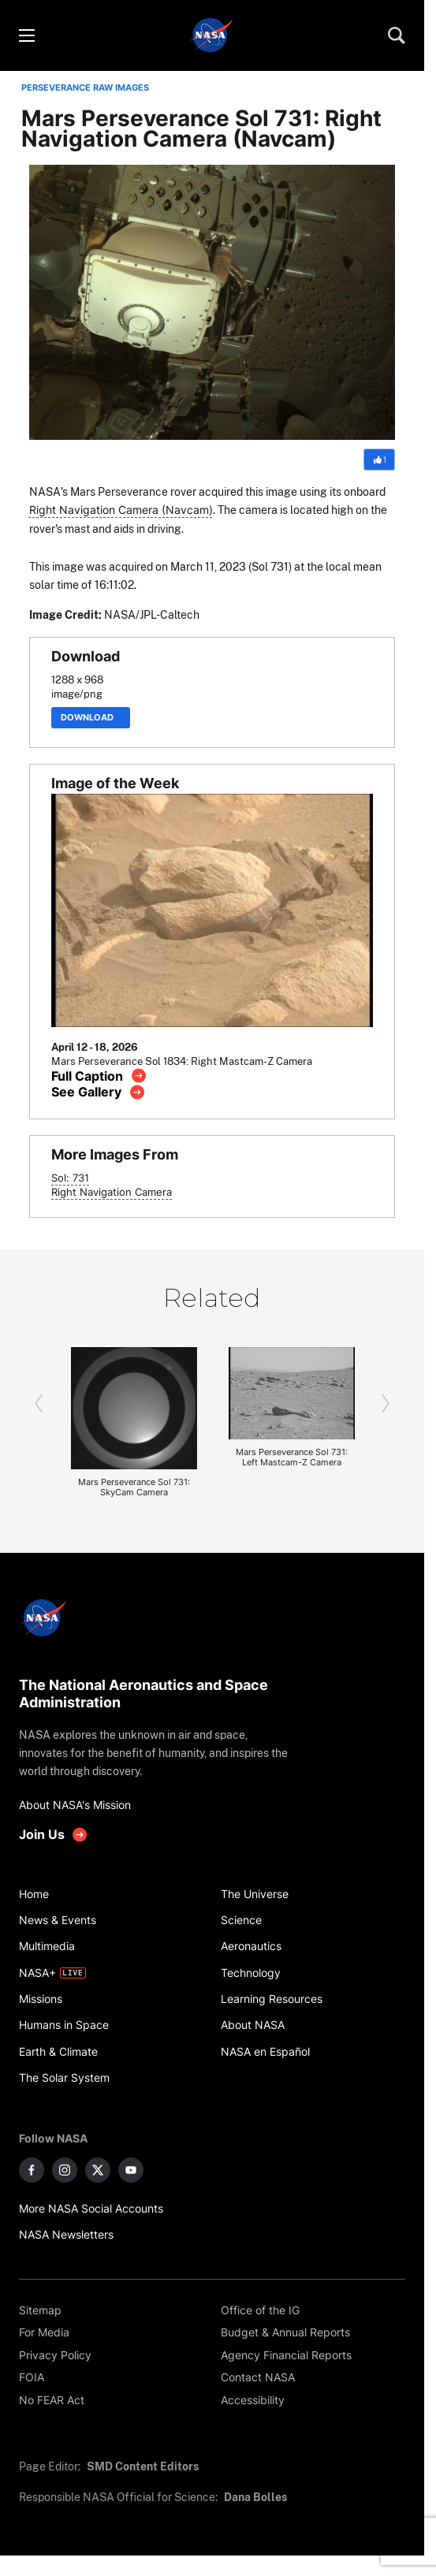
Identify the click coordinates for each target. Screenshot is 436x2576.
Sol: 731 (70, 1178)
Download (91, 718)
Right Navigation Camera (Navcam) (121, 509)
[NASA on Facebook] (31, 2170)
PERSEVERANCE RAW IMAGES (85, 88)
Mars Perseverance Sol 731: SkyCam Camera (134, 1487)
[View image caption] (99, 1075)
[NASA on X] (97, 2170)
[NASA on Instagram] (64, 2170)
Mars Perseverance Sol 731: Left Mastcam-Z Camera (292, 1457)
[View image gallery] (98, 1092)
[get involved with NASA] (53, 1834)
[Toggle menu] (26, 35)
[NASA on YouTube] (130, 2170)
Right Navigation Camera (111, 1192)
